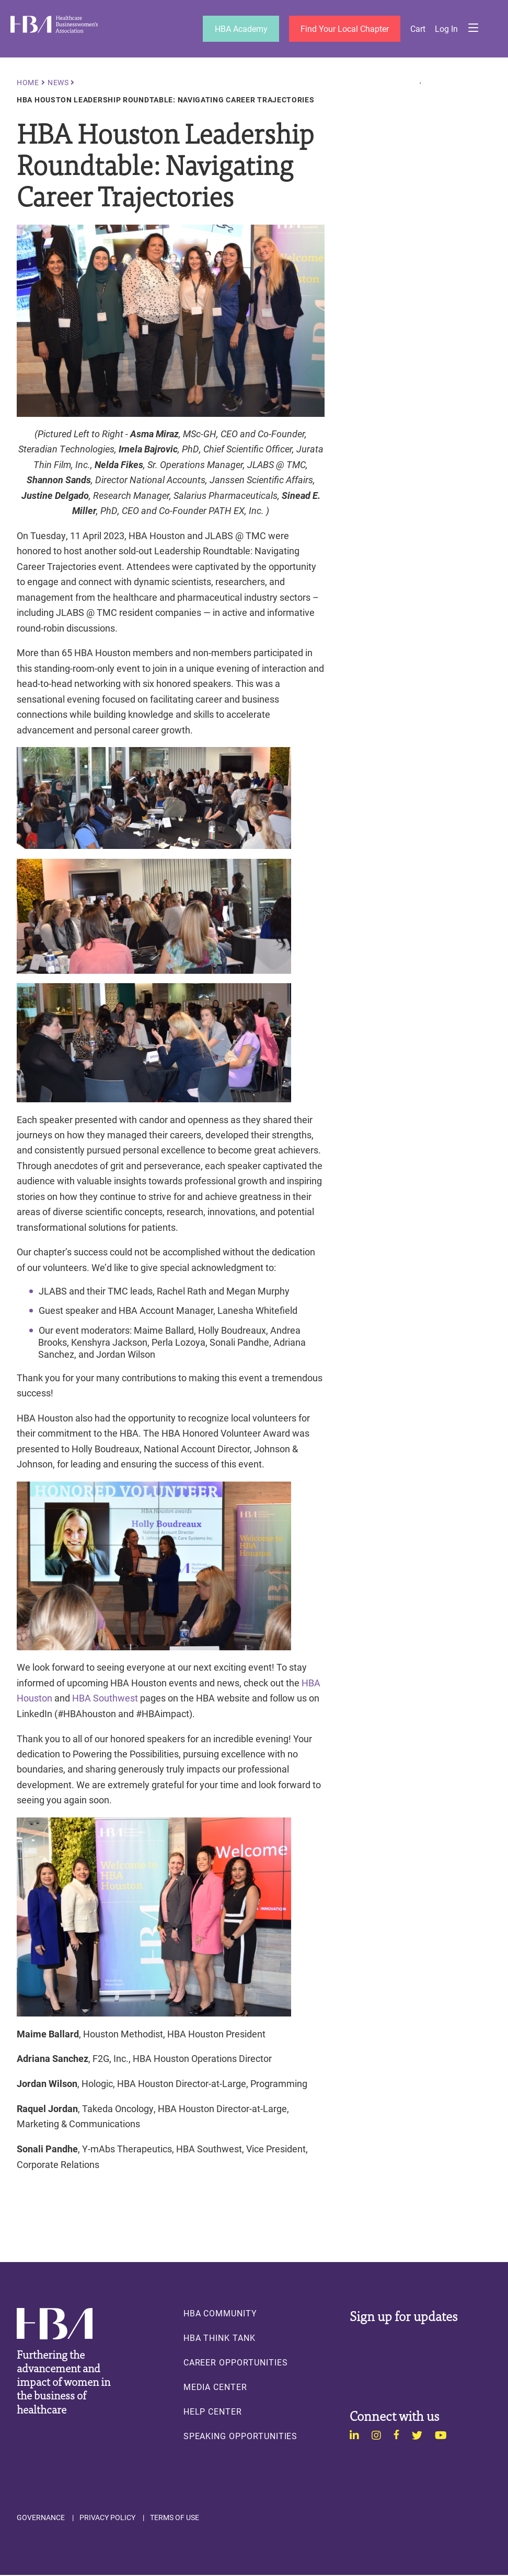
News (58, 82)
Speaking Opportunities (240, 2436)
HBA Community (220, 2313)
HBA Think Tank (219, 2338)
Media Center (215, 2387)
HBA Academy (240, 28)
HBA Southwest (105, 1698)
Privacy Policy (107, 2517)
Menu (473, 28)
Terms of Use (174, 2517)
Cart (417, 29)
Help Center (212, 2411)
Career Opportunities (235, 2362)
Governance (41, 2517)
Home (28, 82)
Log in (446, 29)
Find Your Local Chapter (344, 28)
